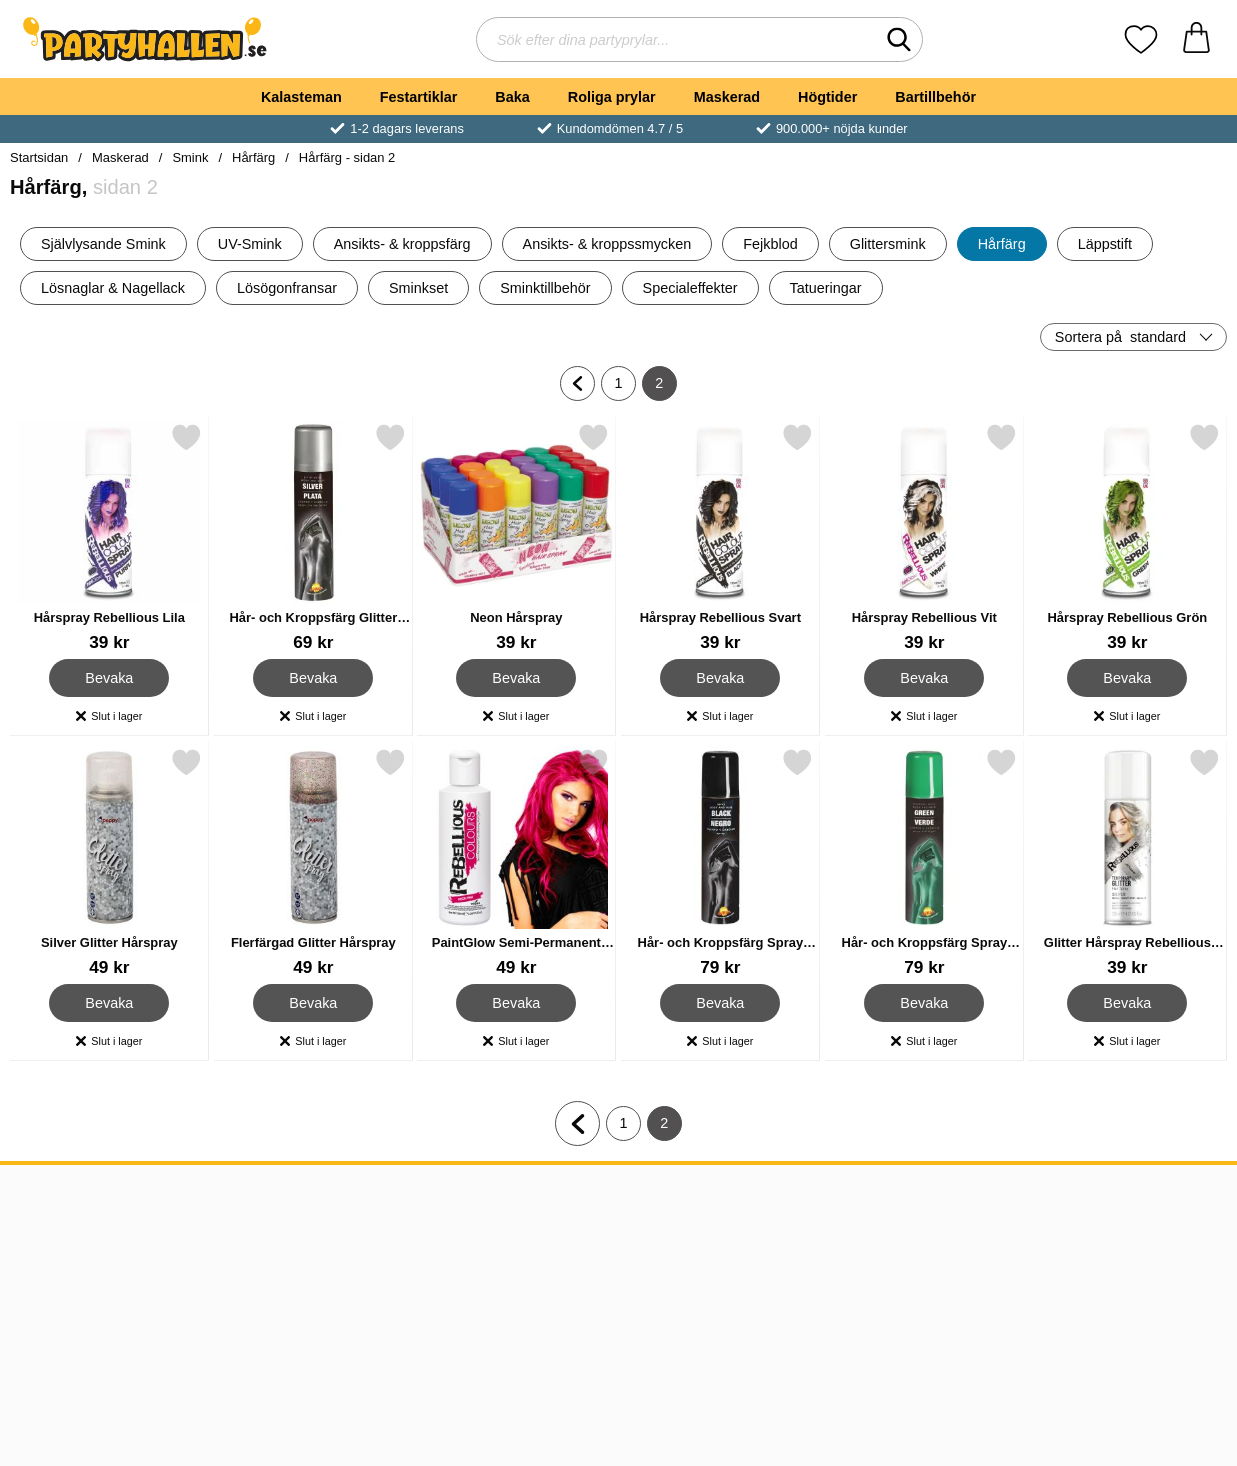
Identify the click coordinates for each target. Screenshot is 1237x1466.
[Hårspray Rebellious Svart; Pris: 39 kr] (720, 537)
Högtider (827, 97)
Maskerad (727, 97)
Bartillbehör (935, 97)
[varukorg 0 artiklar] (1196, 39)
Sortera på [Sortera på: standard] (1120, 337)
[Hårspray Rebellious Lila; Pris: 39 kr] (109, 537)
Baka (512, 97)
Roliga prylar (612, 97)
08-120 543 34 (573, 1226)
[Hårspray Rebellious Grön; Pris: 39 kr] (1127, 537)
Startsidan (39, 157)
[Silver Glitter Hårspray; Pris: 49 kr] (109, 862)
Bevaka (109, 678)
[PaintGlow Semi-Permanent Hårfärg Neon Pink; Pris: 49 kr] (516, 862)
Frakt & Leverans (75, 1274)
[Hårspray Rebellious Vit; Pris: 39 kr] (924, 537)
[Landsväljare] (1125, 1207)
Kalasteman (301, 97)
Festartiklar (419, 97)
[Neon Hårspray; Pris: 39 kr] (516, 537)
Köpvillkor (49, 1250)
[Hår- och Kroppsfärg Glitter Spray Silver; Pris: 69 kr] (313, 537)
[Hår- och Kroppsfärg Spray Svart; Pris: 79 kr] (720, 862)
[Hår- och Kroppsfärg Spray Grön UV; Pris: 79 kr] (924, 862)
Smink (190, 157)
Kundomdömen (68, 1298)
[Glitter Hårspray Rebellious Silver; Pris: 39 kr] (1127, 862)
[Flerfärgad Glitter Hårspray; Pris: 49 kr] (313, 862)
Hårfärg (253, 157)
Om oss (42, 1226)
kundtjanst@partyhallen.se (615, 1250)
